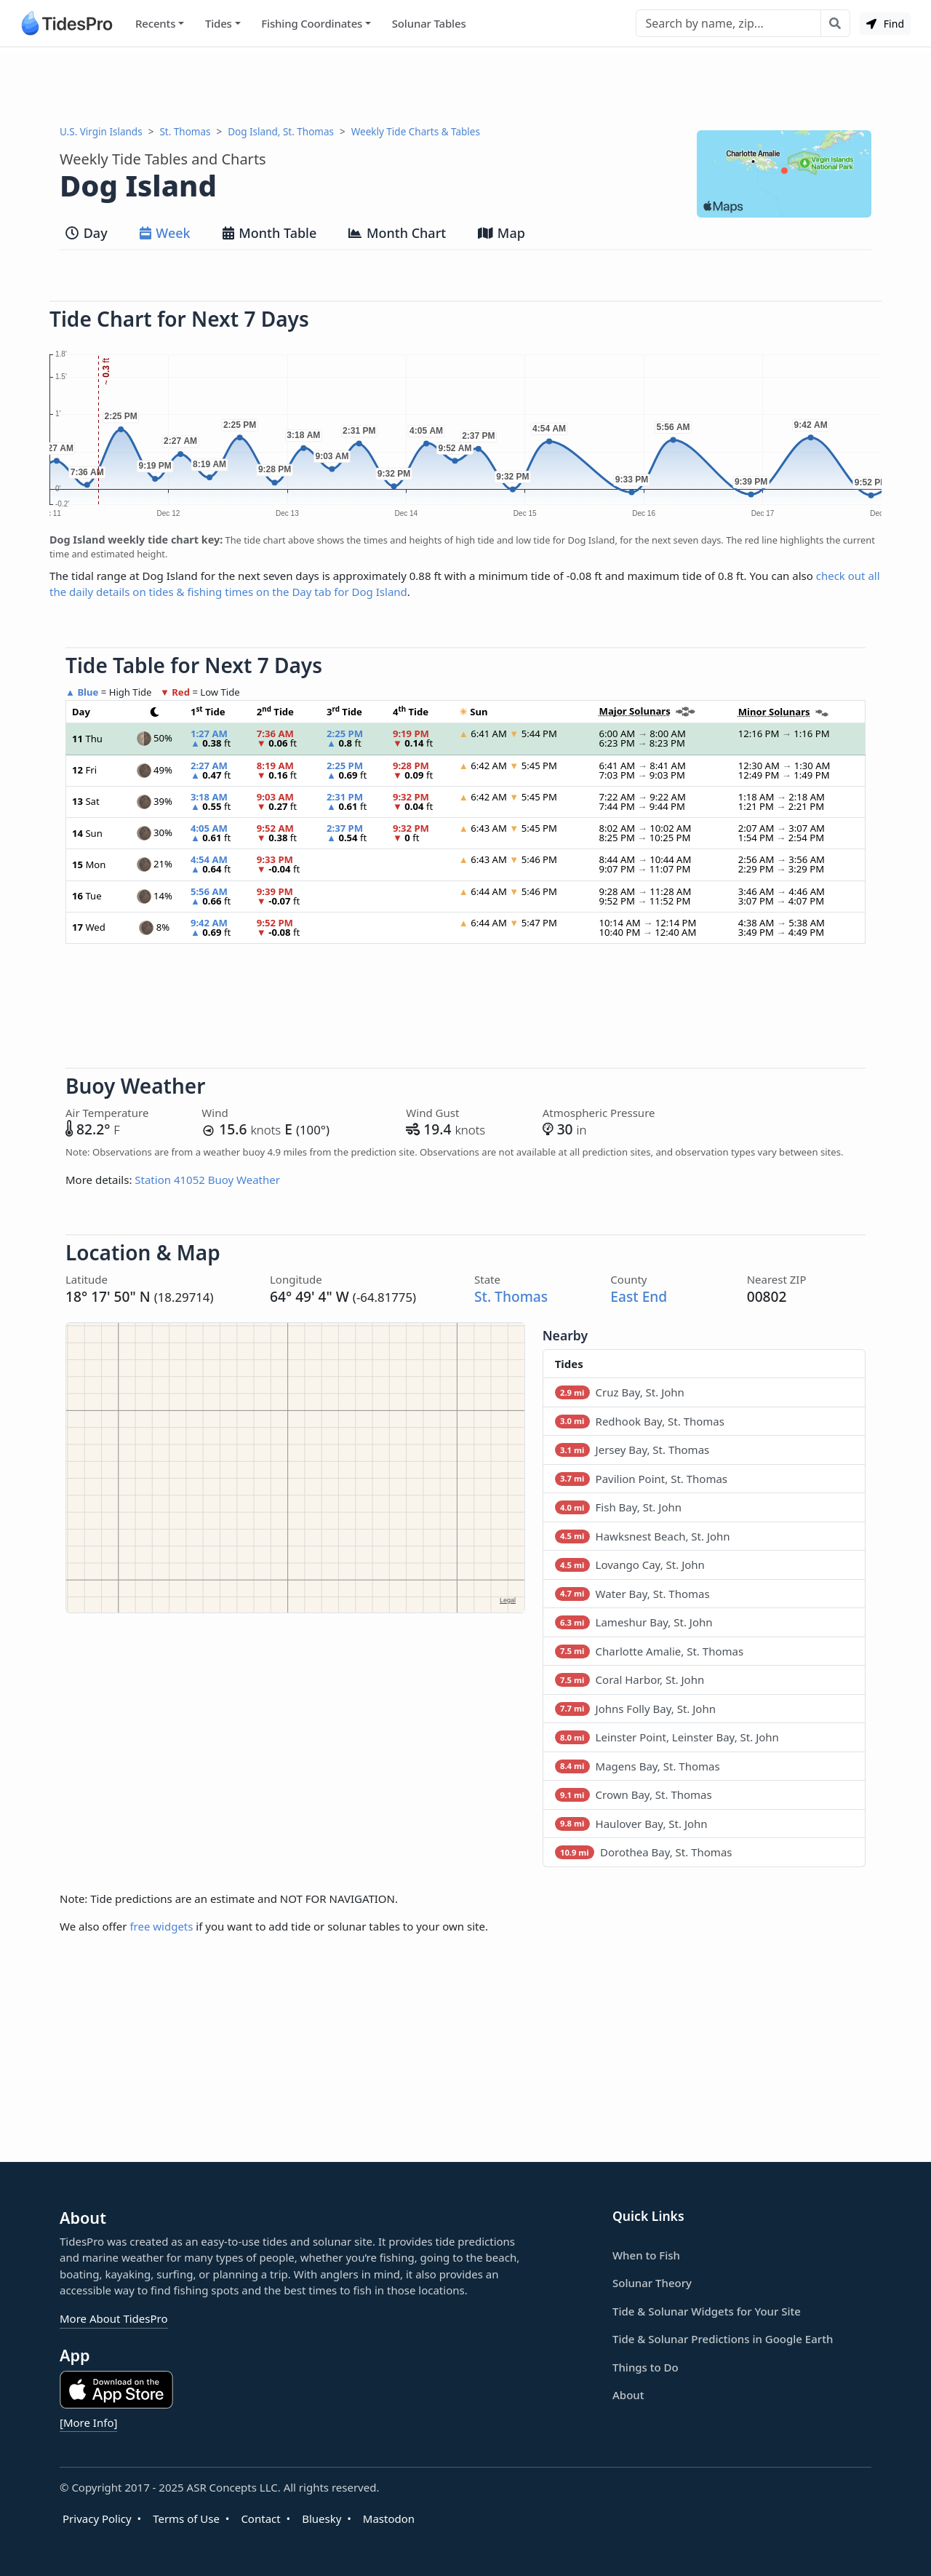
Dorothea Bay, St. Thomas (643, 1852)
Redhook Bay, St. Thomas (639, 1421)
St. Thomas (184, 131)
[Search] (728, 23)
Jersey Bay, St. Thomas (632, 1449)
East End (638, 1296)
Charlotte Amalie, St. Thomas (649, 1651)
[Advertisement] (465, 86)
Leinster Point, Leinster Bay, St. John (667, 1737)
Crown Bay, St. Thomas (633, 1794)
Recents (155, 23)
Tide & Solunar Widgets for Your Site (706, 2311)
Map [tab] (501, 233)
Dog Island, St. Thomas (281, 131)
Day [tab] (86, 233)
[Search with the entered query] (835, 23)
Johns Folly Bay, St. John (635, 1708)
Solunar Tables (429, 23)
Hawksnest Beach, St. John (642, 1536)
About (628, 2395)
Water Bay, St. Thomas (632, 1593)
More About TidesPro (114, 2318)
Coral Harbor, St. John (630, 1679)
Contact (260, 2518)
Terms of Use (186, 2518)
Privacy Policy (97, 2518)
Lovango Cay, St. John (630, 1564)
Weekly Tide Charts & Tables (415, 131)
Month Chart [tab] (397, 233)
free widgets (161, 1926)
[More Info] (88, 2422)
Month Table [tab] (270, 233)
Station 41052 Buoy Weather (207, 1179)
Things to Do (645, 2367)
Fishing (311, 23)
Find (885, 24)
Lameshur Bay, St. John (634, 1622)
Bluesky (321, 2518)
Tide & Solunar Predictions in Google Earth (722, 2338)
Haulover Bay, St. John (631, 1823)
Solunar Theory (652, 2282)
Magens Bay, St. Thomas (637, 1766)
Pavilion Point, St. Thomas (641, 1478)
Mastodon (389, 2518)
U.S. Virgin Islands (101, 131)
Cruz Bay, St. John (619, 1392)
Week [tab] (165, 233)
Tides (218, 23)
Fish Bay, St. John (618, 1507)
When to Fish (646, 2255)
